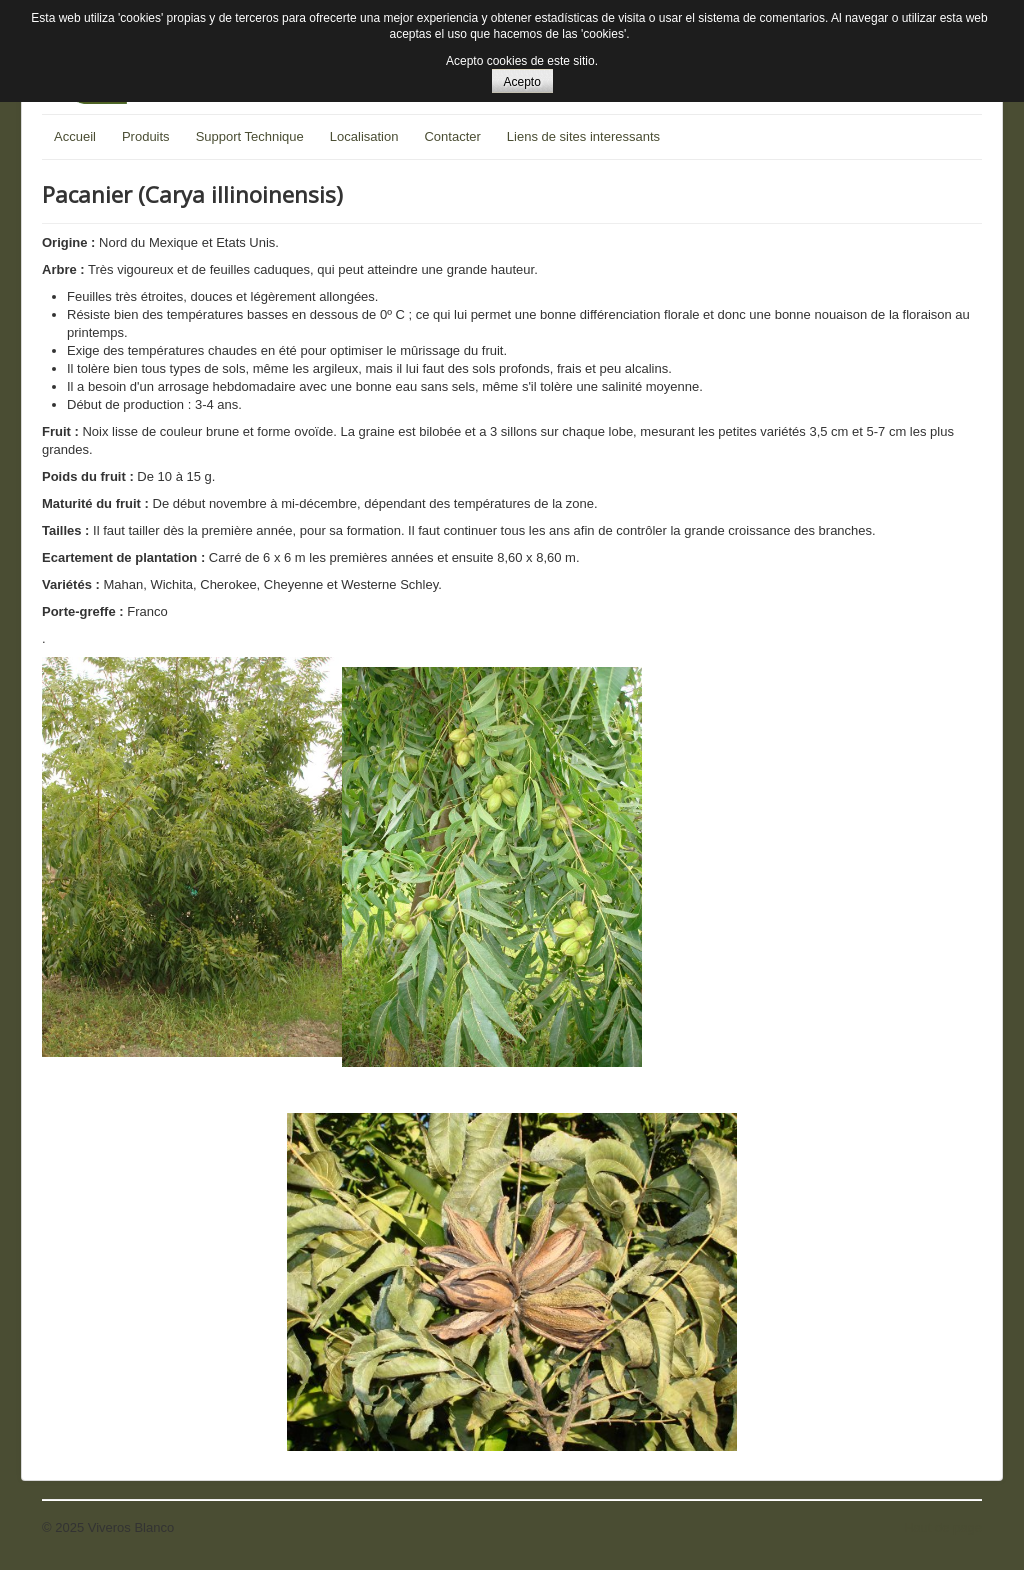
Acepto (522, 82)
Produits (146, 136)
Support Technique (250, 136)
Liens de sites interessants (583, 136)
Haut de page (943, 1527)
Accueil (75, 136)
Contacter (452, 136)
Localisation (364, 136)
